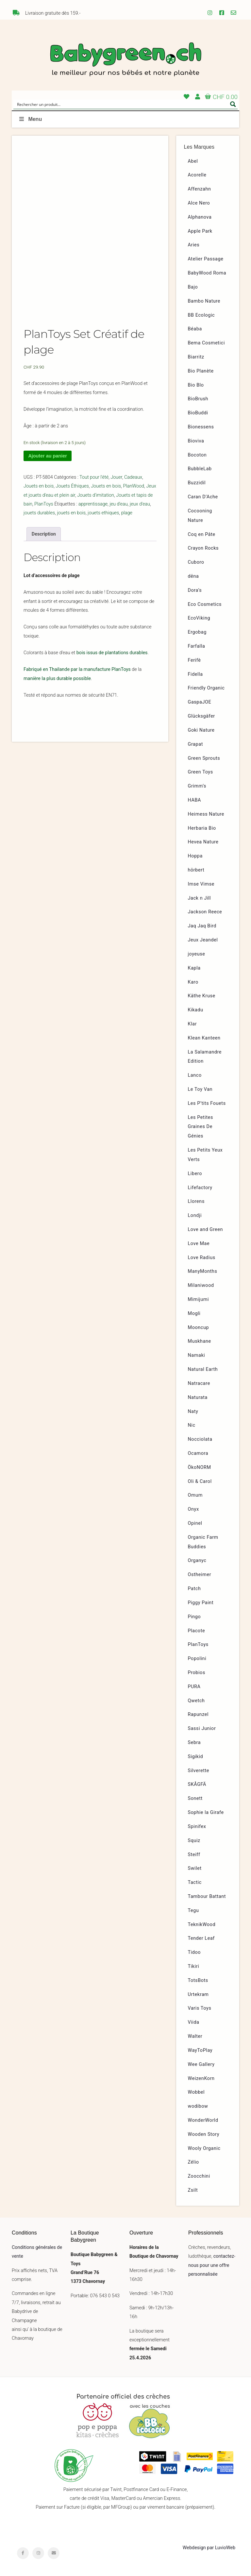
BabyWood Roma (207, 273)
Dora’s (195, 590)
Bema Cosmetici (206, 343)
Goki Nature (201, 730)
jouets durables (39, 519)
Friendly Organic (206, 688)
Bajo (193, 287)
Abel (193, 161)
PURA (194, 1686)
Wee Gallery (201, 2064)
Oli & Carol (200, 1481)
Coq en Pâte (201, 534)
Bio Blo (196, 385)
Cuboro (196, 562)
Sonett (195, 1798)
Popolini (197, 1658)
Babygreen (125, 60)
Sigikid (195, 1756)
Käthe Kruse (201, 996)
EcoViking (199, 618)
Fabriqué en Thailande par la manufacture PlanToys (77, 676)
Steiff (194, 1854)
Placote (196, 1631)
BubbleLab (200, 469)
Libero (195, 1173)
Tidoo (194, 1952)
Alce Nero (199, 203)
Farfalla (196, 646)
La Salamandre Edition (205, 1056)
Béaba (195, 329)
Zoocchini (199, 2176)
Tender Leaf (201, 1938)
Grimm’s (197, 786)
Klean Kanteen (204, 1038)
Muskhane (199, 1341)
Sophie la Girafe (206, 1812)
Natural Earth (203, 1369)
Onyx (193, 1509)
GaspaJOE (199, 702)
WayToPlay (200, 2050)
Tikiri (193, 1966)
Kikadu (195, 1010)
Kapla (194, 968)
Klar (192, 1024)
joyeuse (196, 954)
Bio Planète (201, 371)
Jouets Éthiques (72, 492)
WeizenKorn (201, 2078)
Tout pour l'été (94, 484)
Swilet (195, 1868)
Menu (30, 119)
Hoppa (195, 856)
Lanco (195, 1075)
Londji (195, 1215)
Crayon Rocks (203, 548)
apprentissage (93, 510)
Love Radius (201, 1257)
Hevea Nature (203, 842)
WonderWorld (203, 2120)
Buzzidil (197, 483)
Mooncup (198, 1327)
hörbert (196, 870)
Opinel (195, 1523)
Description (44, 540)
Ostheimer (199, 1574)
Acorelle (197, 175)
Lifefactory (200, 1187)
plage (126, 519)
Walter (195, 2036)
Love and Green (205, 1229)
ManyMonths (202, 1271)
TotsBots (198, 1980)
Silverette (198, 1770)
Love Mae (199, 1243)
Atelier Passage (206, 259)
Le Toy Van (200, 1089)
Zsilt (193, 2190)
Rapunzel (198, 1714)
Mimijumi (198, 1299)
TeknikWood (202, 1924)
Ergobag (197, 632)
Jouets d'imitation (95, 501)
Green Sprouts (204, 758)
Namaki (196, 1355)
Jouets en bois (39, 492)
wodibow (198, 2106)
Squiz (194, 1840)
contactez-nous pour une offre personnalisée (211, 2265)
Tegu (193, 1910)
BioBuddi (198, 413)
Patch (194, 1588)
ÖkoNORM (199, 1467)
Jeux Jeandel (203, 940)
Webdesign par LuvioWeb (209, 2548)
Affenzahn (199, 189)
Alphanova (200, 217)
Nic (191, 1425)
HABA (194, 800)
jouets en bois (71, 519)
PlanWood (133, 492)
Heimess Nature (206, 814)
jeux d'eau (140, 510)
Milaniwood (201, 1285)
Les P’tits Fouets (207, 1103)
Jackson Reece (205, 912)
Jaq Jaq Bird (202, 926)
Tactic (195, 1882)
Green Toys (200, 772)
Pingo (194, 1617)
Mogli (194, 1313)
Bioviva (196, 441)
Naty (193, 1411)
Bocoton (197, 455)
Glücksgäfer (201, 716)
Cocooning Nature (200, 515)
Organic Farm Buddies (203, 1542)
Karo (193, 982)
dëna (193, 576)
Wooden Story (204, 2134)
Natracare (199, 1383)
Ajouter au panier (47, 462)
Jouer (116, 484)
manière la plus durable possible (57, 685)
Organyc (197, 1560)
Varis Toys (199, 2008)
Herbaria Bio (202, 828)
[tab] (43, 540)
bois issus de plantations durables (112, 659)
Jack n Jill (199, 898)
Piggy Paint (201, 1602)
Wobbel (196, 2092)
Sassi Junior (202, 1728)
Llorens (196, 1201)
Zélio (193, 2162)
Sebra (194, 1742)
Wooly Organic (204, 2148)
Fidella (195, 674)
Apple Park (200, 231)
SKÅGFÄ (197, 1784)
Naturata (198, 1397)
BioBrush (198, 399)
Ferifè (194, 660)
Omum (195, 1495)
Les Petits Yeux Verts (205, 1154)
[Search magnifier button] (233, 104)
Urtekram (198, 1994)
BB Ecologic (201, 315)
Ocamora (198, 1453)
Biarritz (196, 357)
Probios (196, 1672)
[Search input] (121, 104)
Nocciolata (200, 1439)
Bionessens (201, 427)
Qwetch (196, 1700)
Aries (194, 245)
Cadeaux (133, 484)
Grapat (195, 744)
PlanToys (43, 510)
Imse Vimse (201, 884)
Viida (193, 2022)
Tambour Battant (207, 1896)
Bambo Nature (204, 301)
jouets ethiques (103, 519)
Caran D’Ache (203, 497)
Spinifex (197, 1826)
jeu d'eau (118, 510)
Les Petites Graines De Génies (200, 1127)
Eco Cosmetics (205, 604)
